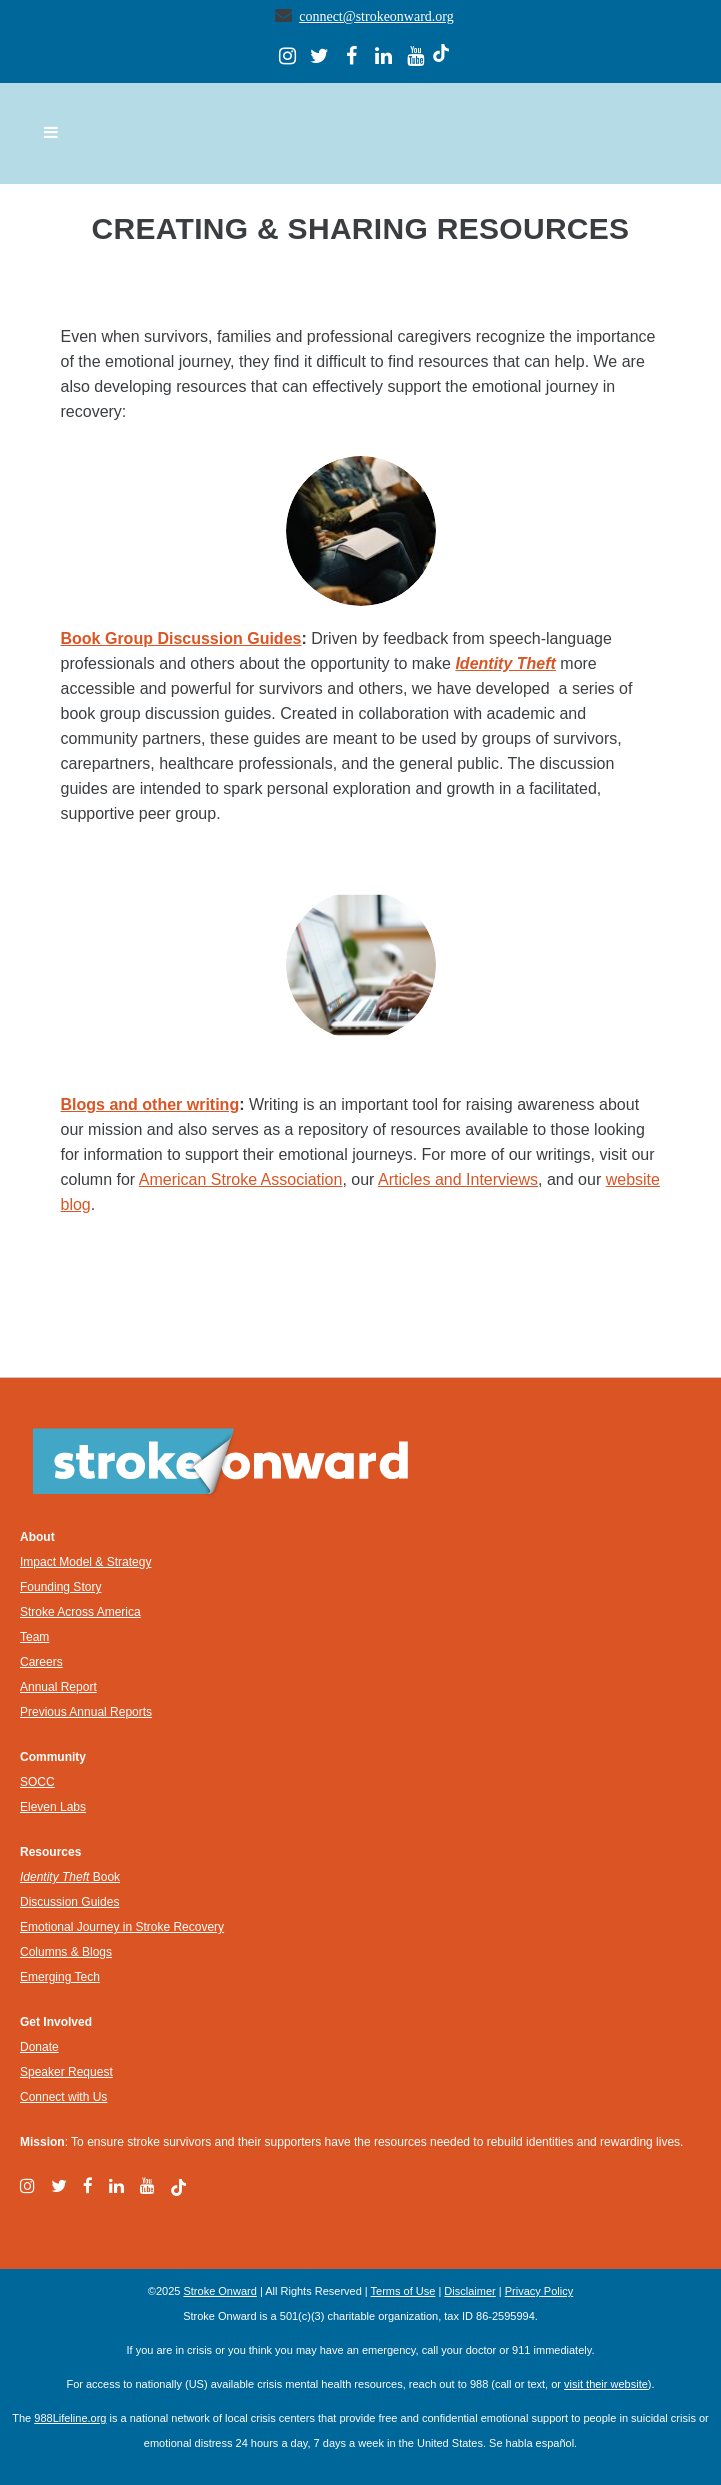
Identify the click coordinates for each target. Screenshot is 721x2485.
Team (34, 1637)
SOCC (37, 1782)
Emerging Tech (60, 1977)
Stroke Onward (219, 2291)
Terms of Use (403, 2291)
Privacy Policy (539, 2291)
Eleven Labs (53, 1807)
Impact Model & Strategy (85, 1562)
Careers (41, 1662)
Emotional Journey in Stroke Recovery (122, 1927)
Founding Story (60, 1587)
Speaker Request (66, 2072)
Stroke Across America (80, 1612)
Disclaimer (469, 2291)
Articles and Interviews (458, 1179)
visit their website (606, 2384)
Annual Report (58, 1687)
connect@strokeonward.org (376, 16)
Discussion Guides (69, 1902)
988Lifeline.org (70, 2418)
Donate (39, 2047)
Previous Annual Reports (86, 1712)
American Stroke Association (241, 1179)
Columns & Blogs (66, 1952)
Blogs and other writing (150, 1104)
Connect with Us (63, 2097)
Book (70, 1877)
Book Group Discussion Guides (181, 638)
